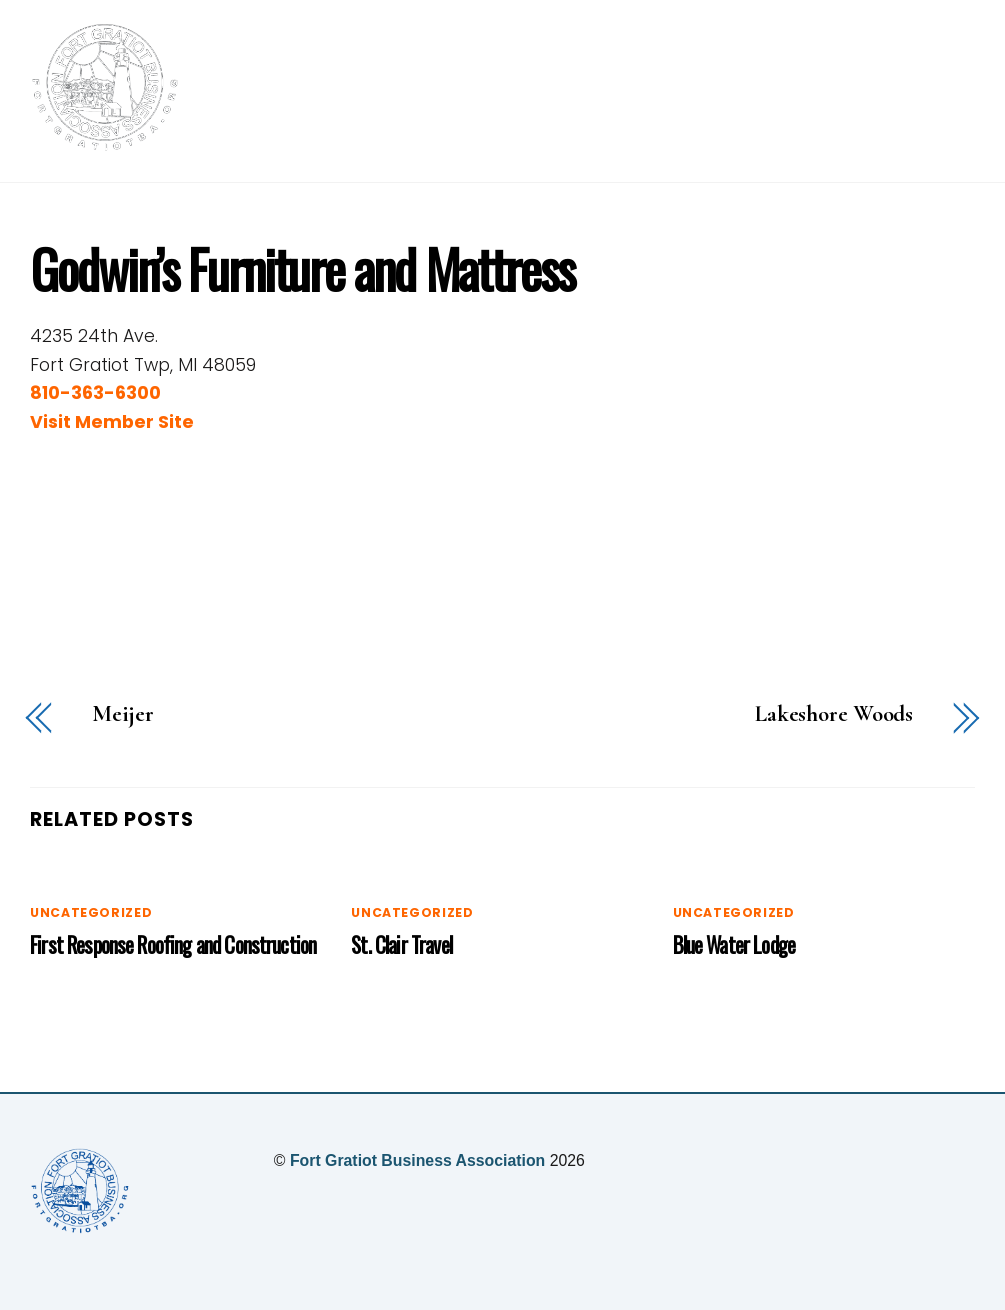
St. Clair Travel (401, 944)
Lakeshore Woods (834, 714)
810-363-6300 (95, 393)
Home (492, 81)
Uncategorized (91, 912)
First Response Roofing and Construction (173, 944)
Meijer (123, 714)
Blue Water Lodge (734, 944)
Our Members (848, 81)
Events (723, 81)
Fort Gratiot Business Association (417, 1160)
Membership (605, 81)
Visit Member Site (112, 422)
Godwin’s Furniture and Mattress (302, 268)
